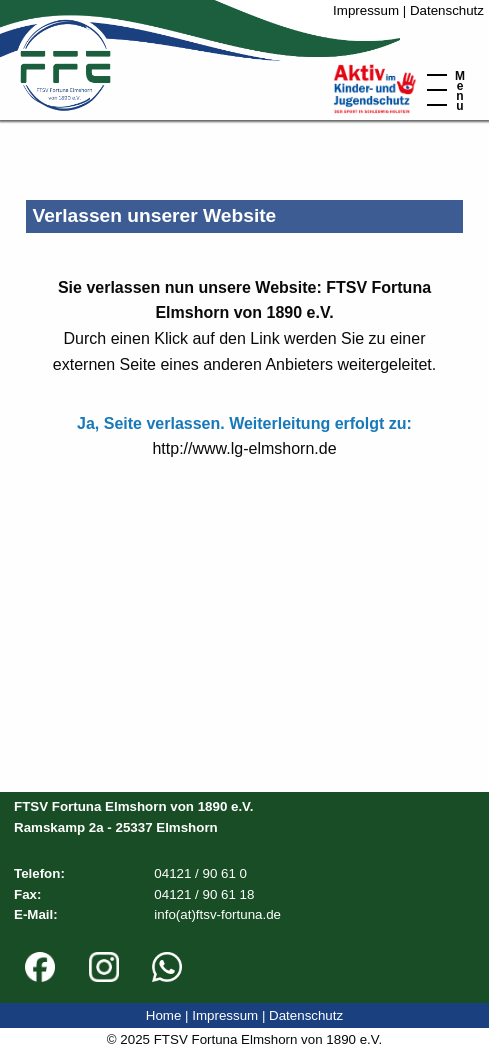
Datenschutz (447, 10)
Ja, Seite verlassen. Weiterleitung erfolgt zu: (244, 423)
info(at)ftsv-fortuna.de (217, 914)
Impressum (366, 10)
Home (164, 1015)
